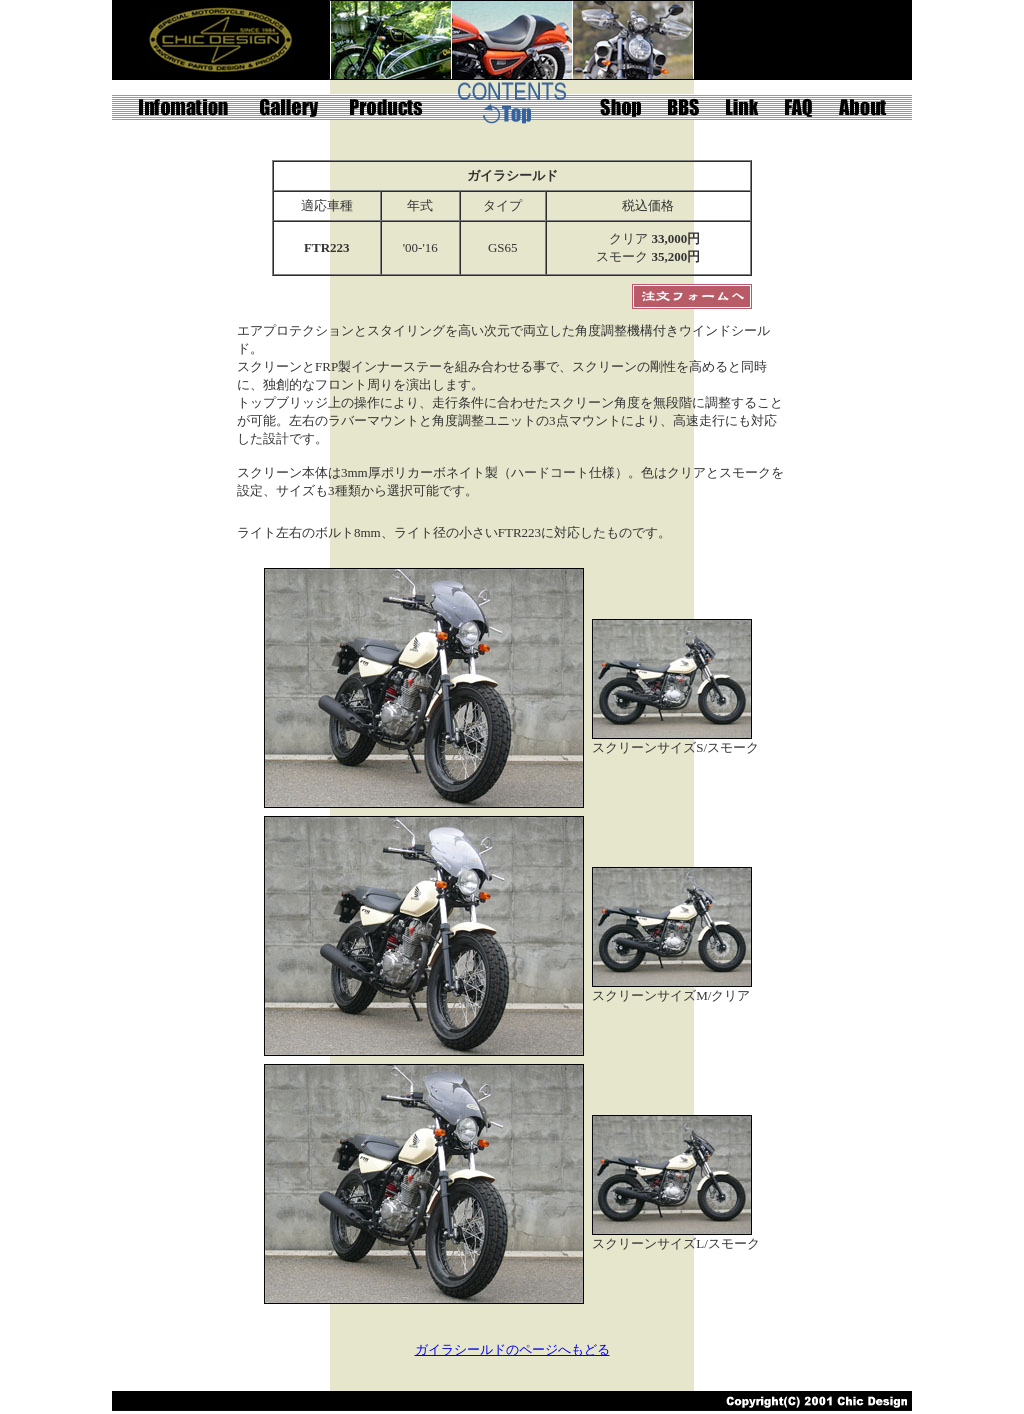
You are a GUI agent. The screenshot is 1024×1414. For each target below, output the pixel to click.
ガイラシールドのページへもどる (512, 1349)
